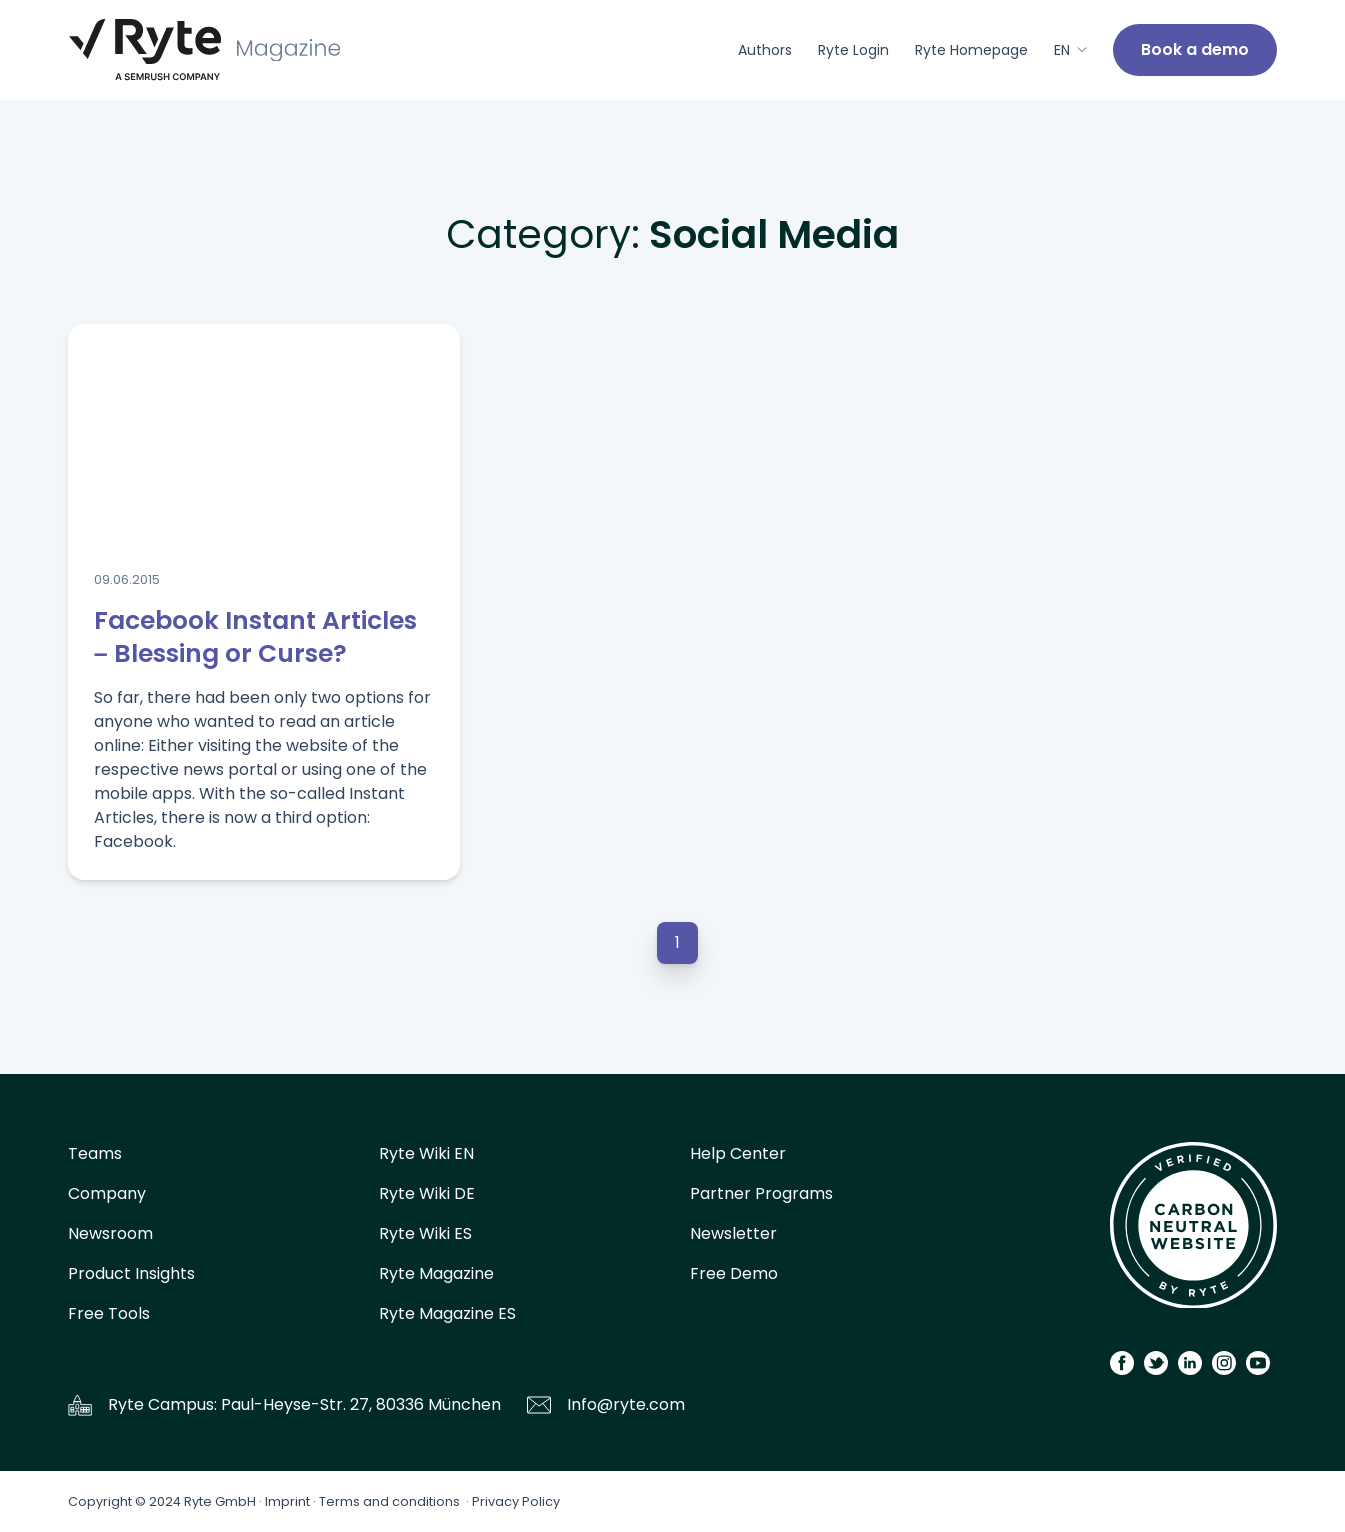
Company (107, 1193)
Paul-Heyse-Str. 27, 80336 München (361, 1404)
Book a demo (1195, 49)
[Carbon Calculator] (1193, 1231)
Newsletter (733, 1233)
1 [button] (677, 942)
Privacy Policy (516, 1501)
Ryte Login (853, 50)
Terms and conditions (389, 1501)
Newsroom (110, 1233)
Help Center (738, 1153)
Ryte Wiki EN (426, 1153)
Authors (765, 50)
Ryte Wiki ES (425, 1233)
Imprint (287, 1501)
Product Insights (131, 1273)
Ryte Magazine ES (447, 1313)
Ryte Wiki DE (427, 1193)
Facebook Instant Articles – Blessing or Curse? (255, 637)
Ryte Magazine (436, 1273)
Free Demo (734, 1273)
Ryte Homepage (971, 50)
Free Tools (109, 1313)
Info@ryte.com (626, 1404)
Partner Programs (761, 1193)
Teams (95, 1153)
